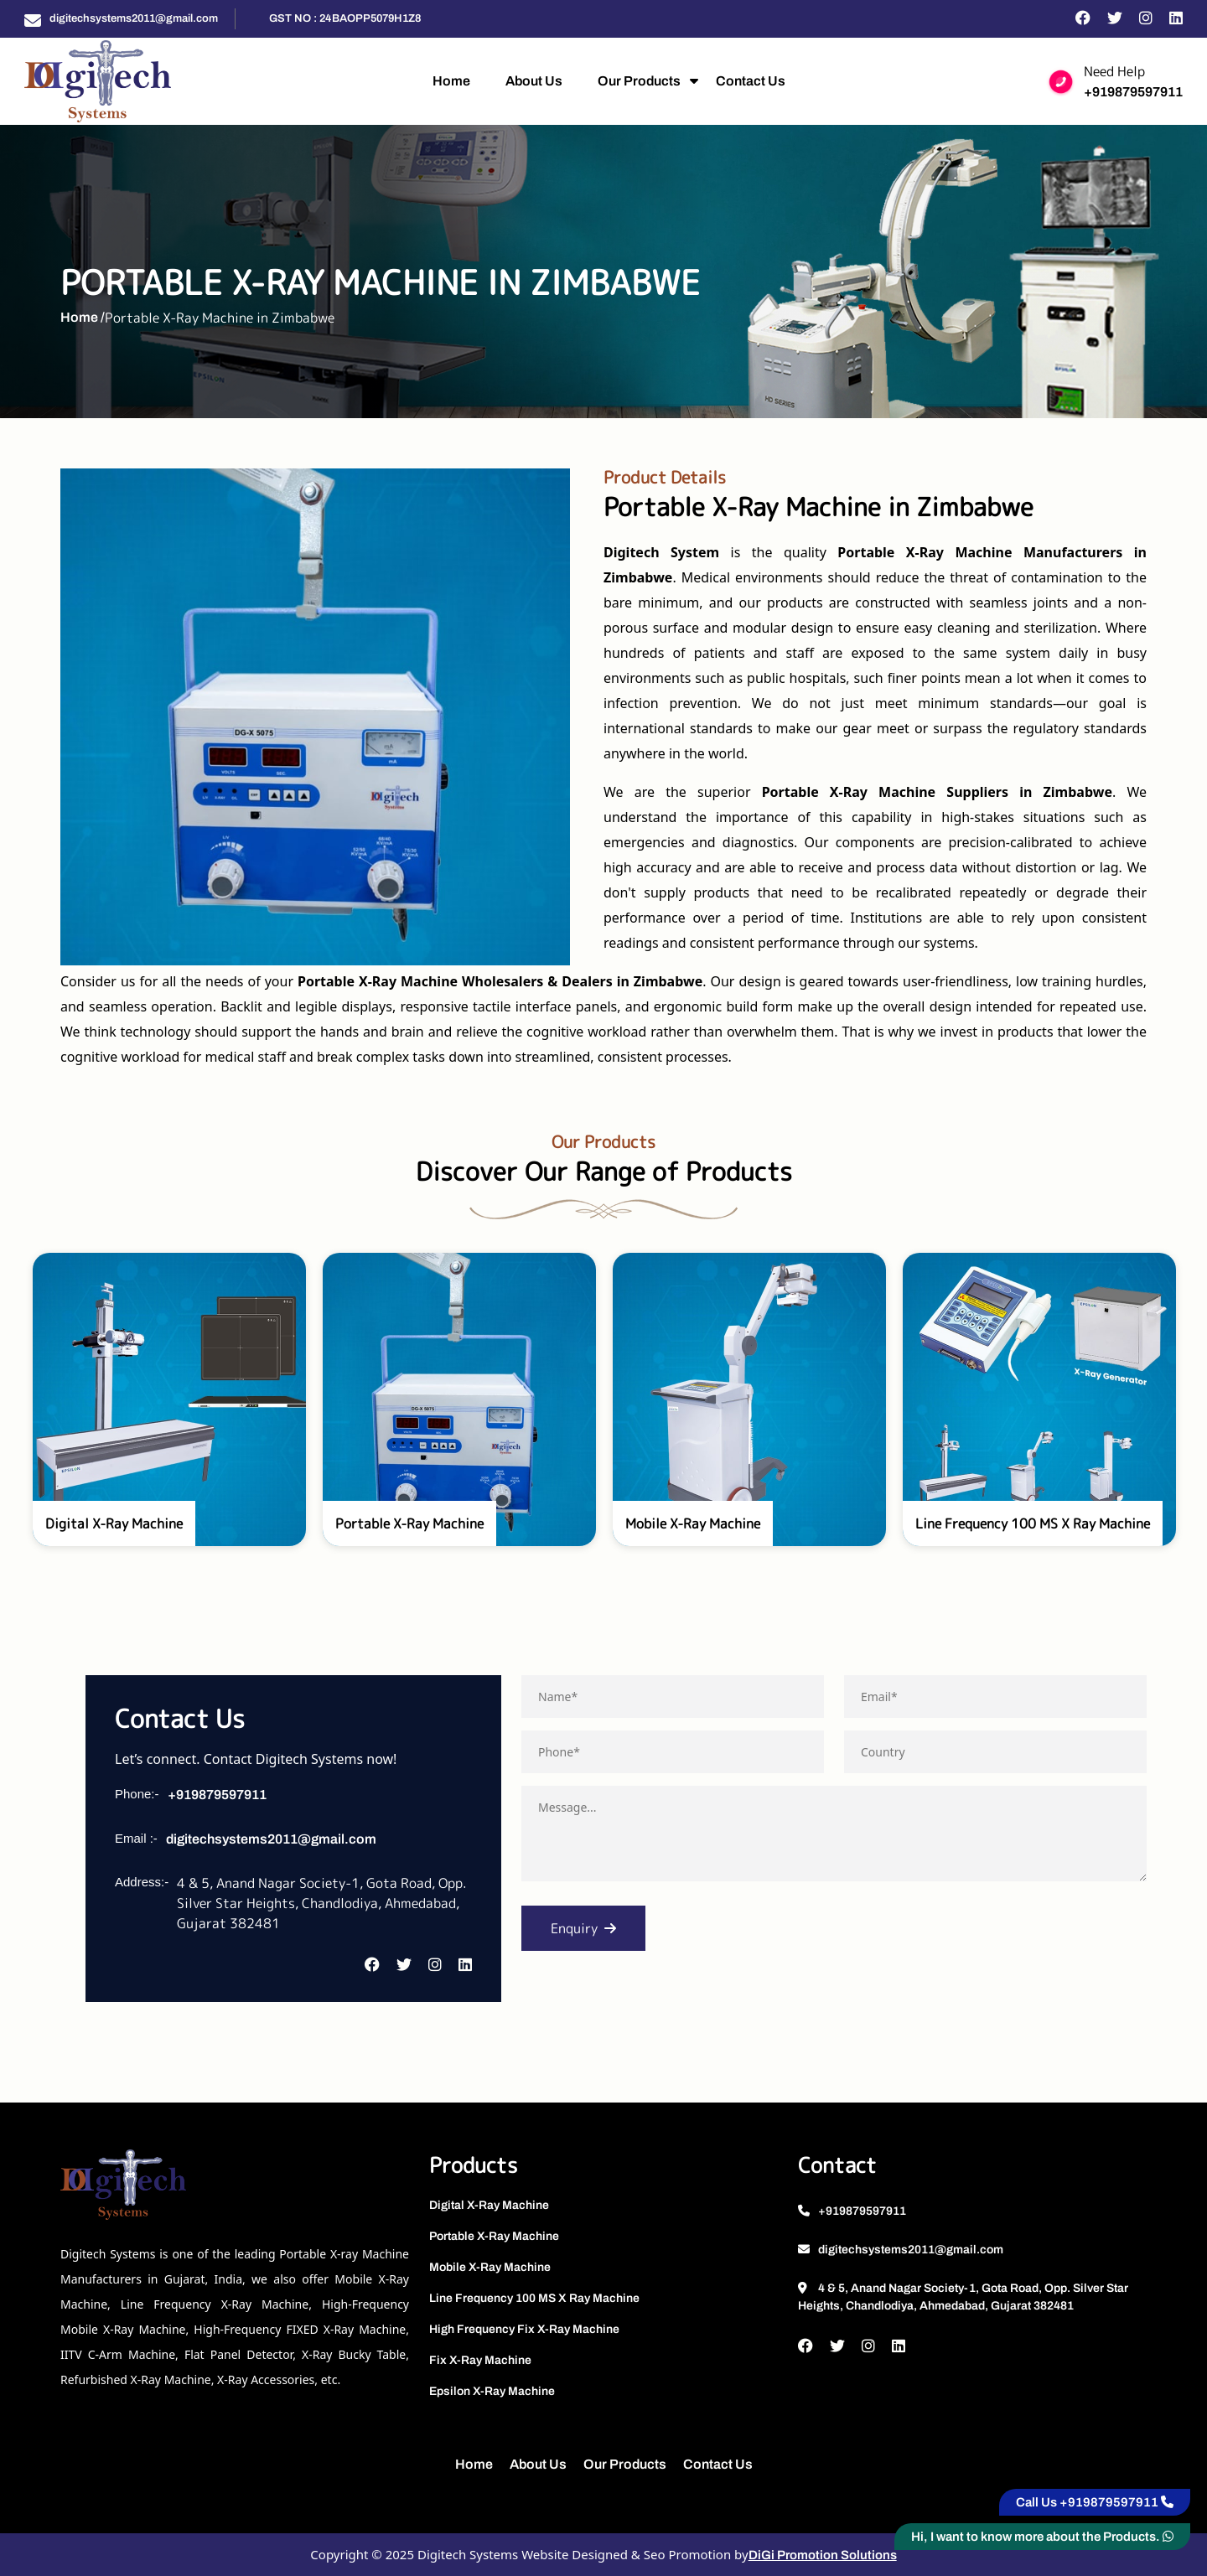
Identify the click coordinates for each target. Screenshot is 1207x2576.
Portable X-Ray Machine (494, 2236)
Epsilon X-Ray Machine (492, 2391)
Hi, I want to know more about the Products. (1042, 2536)
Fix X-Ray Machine (480, 2360)
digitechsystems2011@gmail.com (133, 18)
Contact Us (750, 81)
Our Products (639, 81)
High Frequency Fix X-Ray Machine (524, 2329)
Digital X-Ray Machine (489, 2205)
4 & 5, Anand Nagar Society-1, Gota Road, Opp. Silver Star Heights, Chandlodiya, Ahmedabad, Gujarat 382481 (963, 2297)
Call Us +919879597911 (1094, 2502)
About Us (533, 81)
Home (451, 81)
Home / (82, 317)
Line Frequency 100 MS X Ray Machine (534, 2298)
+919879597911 (1133, 92)
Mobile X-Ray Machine (490, 2267)
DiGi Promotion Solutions (823, 2555)
